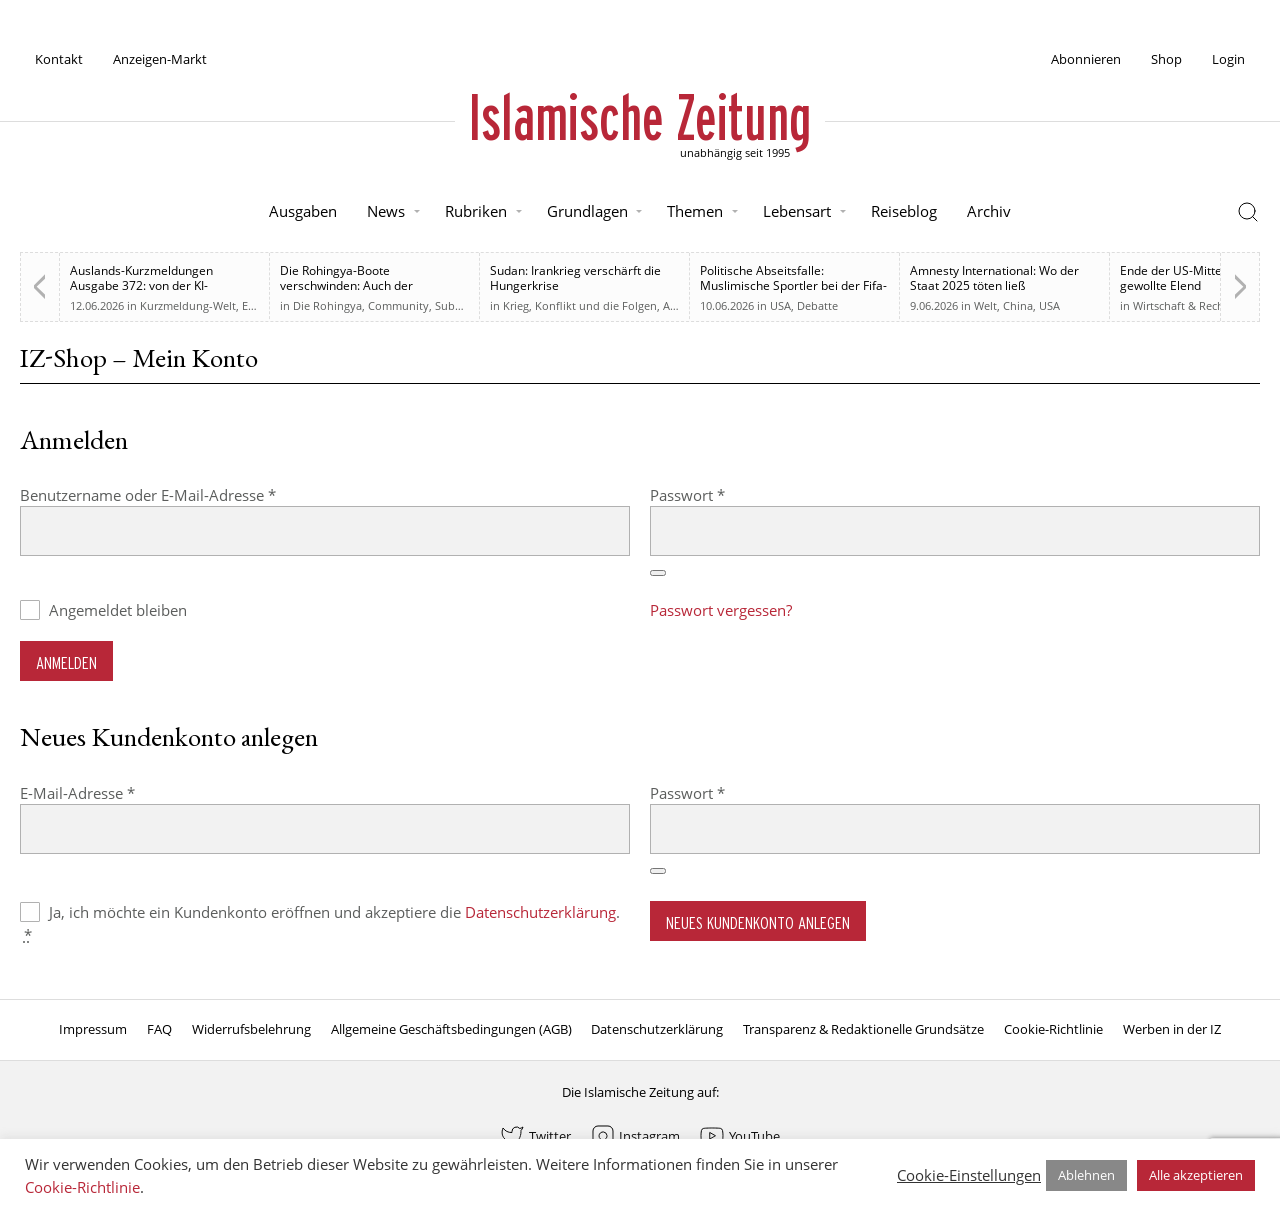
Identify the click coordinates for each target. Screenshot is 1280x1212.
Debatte (817, 305)
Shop (1166, 59)
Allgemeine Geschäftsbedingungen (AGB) (451, 1029)
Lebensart (797, 211)
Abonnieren (1086, 59)
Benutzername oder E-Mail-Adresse (188, 494)
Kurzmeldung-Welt (188, 305)
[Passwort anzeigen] (658, 573)
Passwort (727, 494)
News (386, 211)
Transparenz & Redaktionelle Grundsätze (863, 1029)
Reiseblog (904, 211)
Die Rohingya (327, 305)
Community (398, 305)
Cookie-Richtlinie (1053, 1029)
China (1018, 305)
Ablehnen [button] (1086, 1175)
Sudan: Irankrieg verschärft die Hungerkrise (575, 278)
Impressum (93, 1029)
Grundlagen (587, 211)
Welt (985, 305)
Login (1228, 59)
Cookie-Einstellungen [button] (969, 1175)
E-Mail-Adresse (117, 792)
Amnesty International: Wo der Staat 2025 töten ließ (994, 278)
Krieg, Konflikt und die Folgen (580, 305)
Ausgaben (303, 211)
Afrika (678, 305)
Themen (695, 211)
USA (780, 305)
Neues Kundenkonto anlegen (758, 922)
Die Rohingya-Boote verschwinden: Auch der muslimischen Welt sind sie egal (368, 285)
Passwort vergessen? (721, 610)
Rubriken (476, 211)
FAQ (159, 1029)
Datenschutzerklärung (540, 912)
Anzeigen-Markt (160, 59)
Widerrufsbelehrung (251, 1029)
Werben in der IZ (1172, 1029)
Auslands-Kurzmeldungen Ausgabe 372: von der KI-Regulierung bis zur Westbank (152, 285)
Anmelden (66, 662)
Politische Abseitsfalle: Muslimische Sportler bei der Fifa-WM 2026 (793, 285)
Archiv (989, 211)
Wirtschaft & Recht (1180, 305)
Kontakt (59, 59)
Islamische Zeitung (640, 117)
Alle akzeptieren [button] (1196, 1175)
